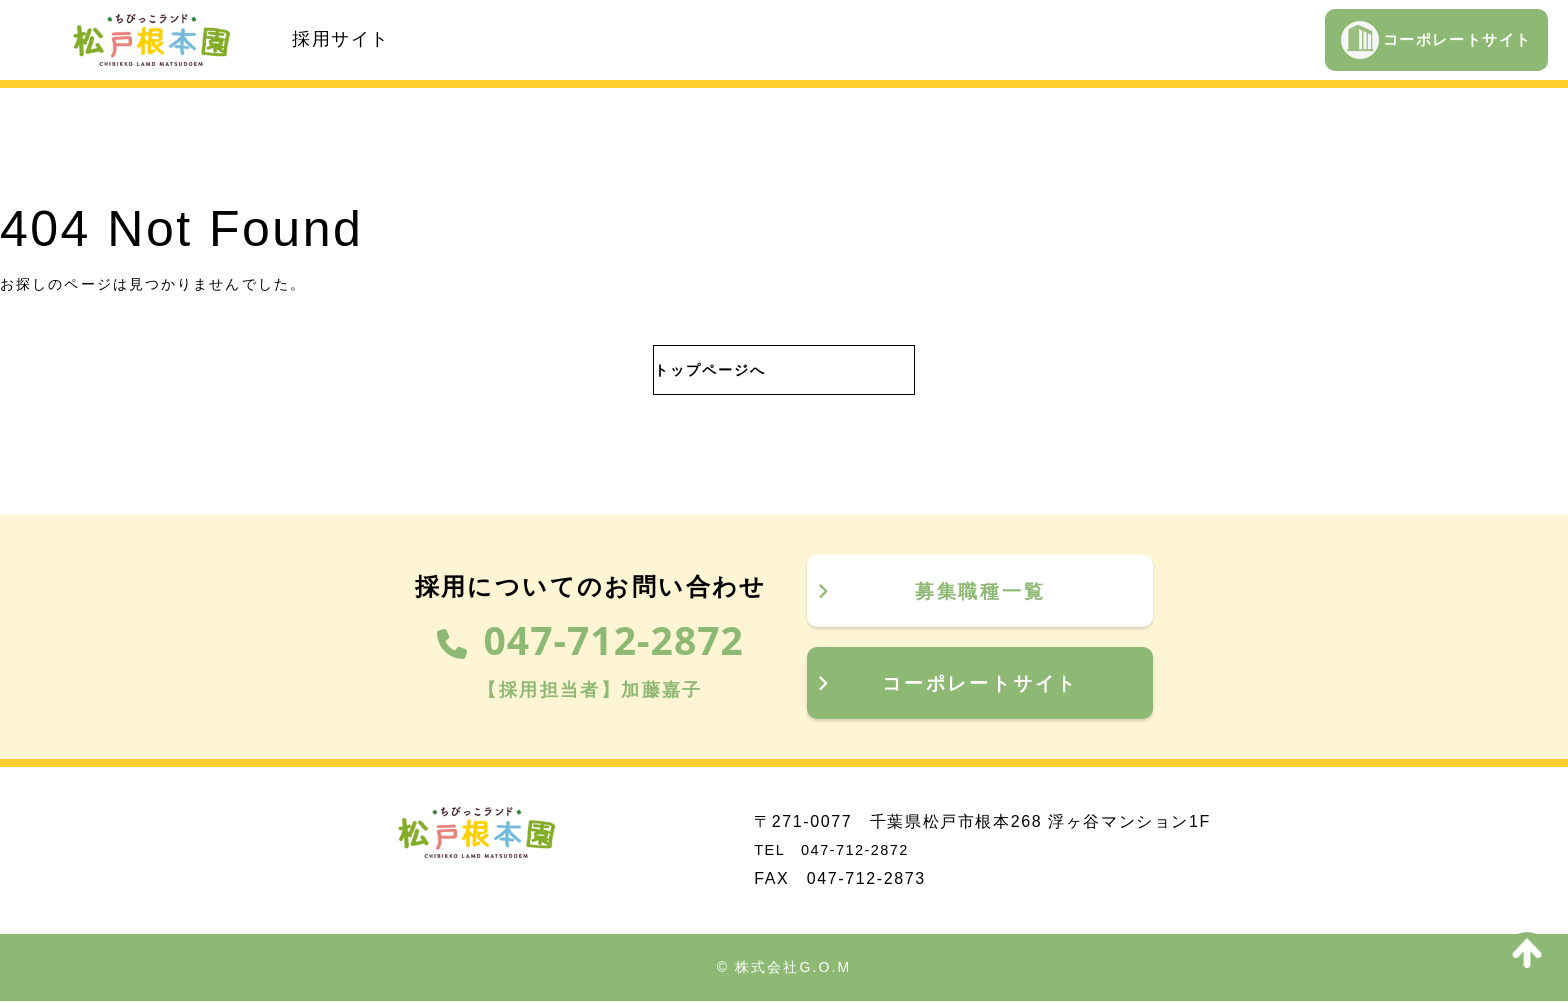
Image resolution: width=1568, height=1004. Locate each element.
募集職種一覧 (930, 590)
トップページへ (691, 370)
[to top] (1527, 953)
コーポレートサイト (1436, 39)
